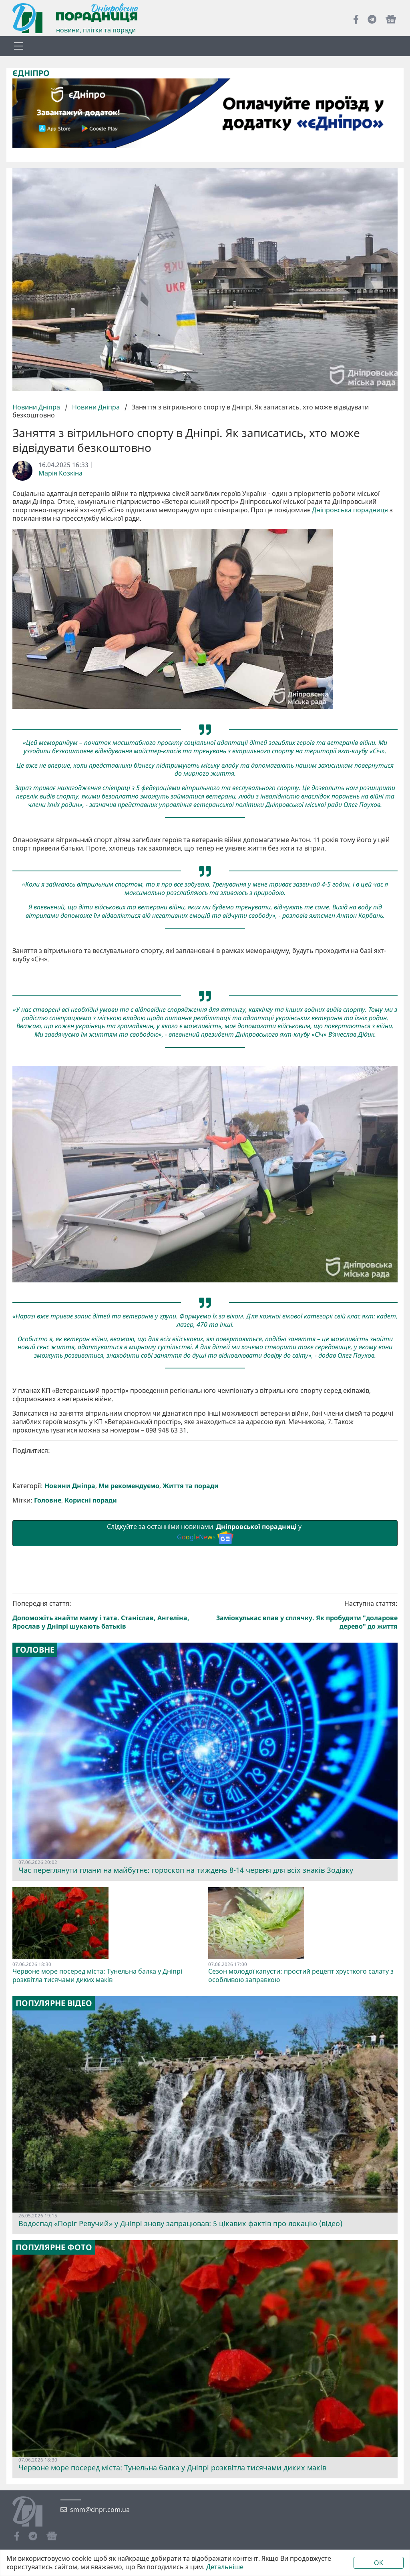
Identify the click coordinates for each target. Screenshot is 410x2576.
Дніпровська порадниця (350, 510)
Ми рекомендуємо (128, 1486)
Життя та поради (191, 1486)
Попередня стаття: (107, 1614)
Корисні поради (90, 1500)
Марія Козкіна (60, 473)
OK (378, 2562)
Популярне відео (54, 2003)
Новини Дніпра (37, 407)
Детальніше (224, 2567)
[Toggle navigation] (18, 46)
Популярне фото (54, 2247)
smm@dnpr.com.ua (100, 2510)
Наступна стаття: (303, 1614)
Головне (47, 1500)
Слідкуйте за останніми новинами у (205, 1533)
